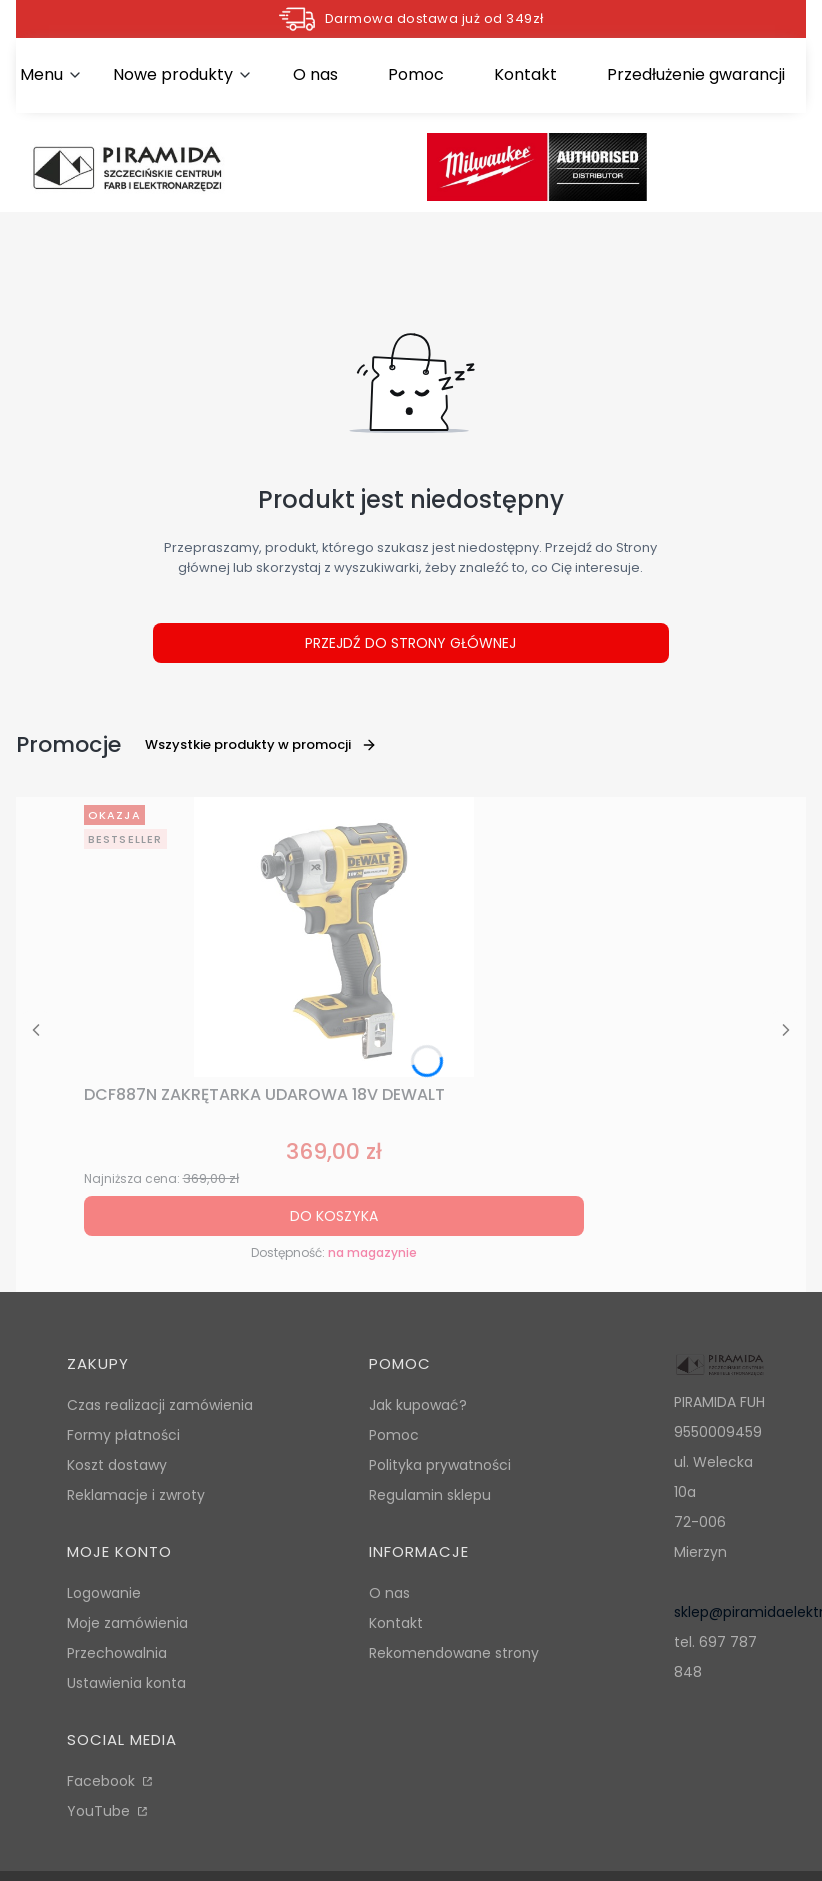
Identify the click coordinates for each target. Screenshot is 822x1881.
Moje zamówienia (127, 1623)
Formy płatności (123, 1435)
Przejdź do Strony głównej (410, 643)
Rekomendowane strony (454, 1653)
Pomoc (394, 1435)
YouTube (100, 1811)
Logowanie (104, 1593)
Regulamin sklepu (430, 1495)
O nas (389, 1593)
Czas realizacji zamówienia (160, 1405)
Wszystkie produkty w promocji (261, 744)
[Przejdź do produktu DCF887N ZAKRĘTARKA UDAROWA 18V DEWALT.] (334, 937)
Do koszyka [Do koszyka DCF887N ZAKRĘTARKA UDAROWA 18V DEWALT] (334, 1216)
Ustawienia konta (126, 1683)
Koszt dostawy (117, 1465)
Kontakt (396, 1623)
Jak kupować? (418, 1405)
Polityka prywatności (440, 1465)
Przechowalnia (117, 1653)
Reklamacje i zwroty (136, 1495)
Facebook (103, 1781)
